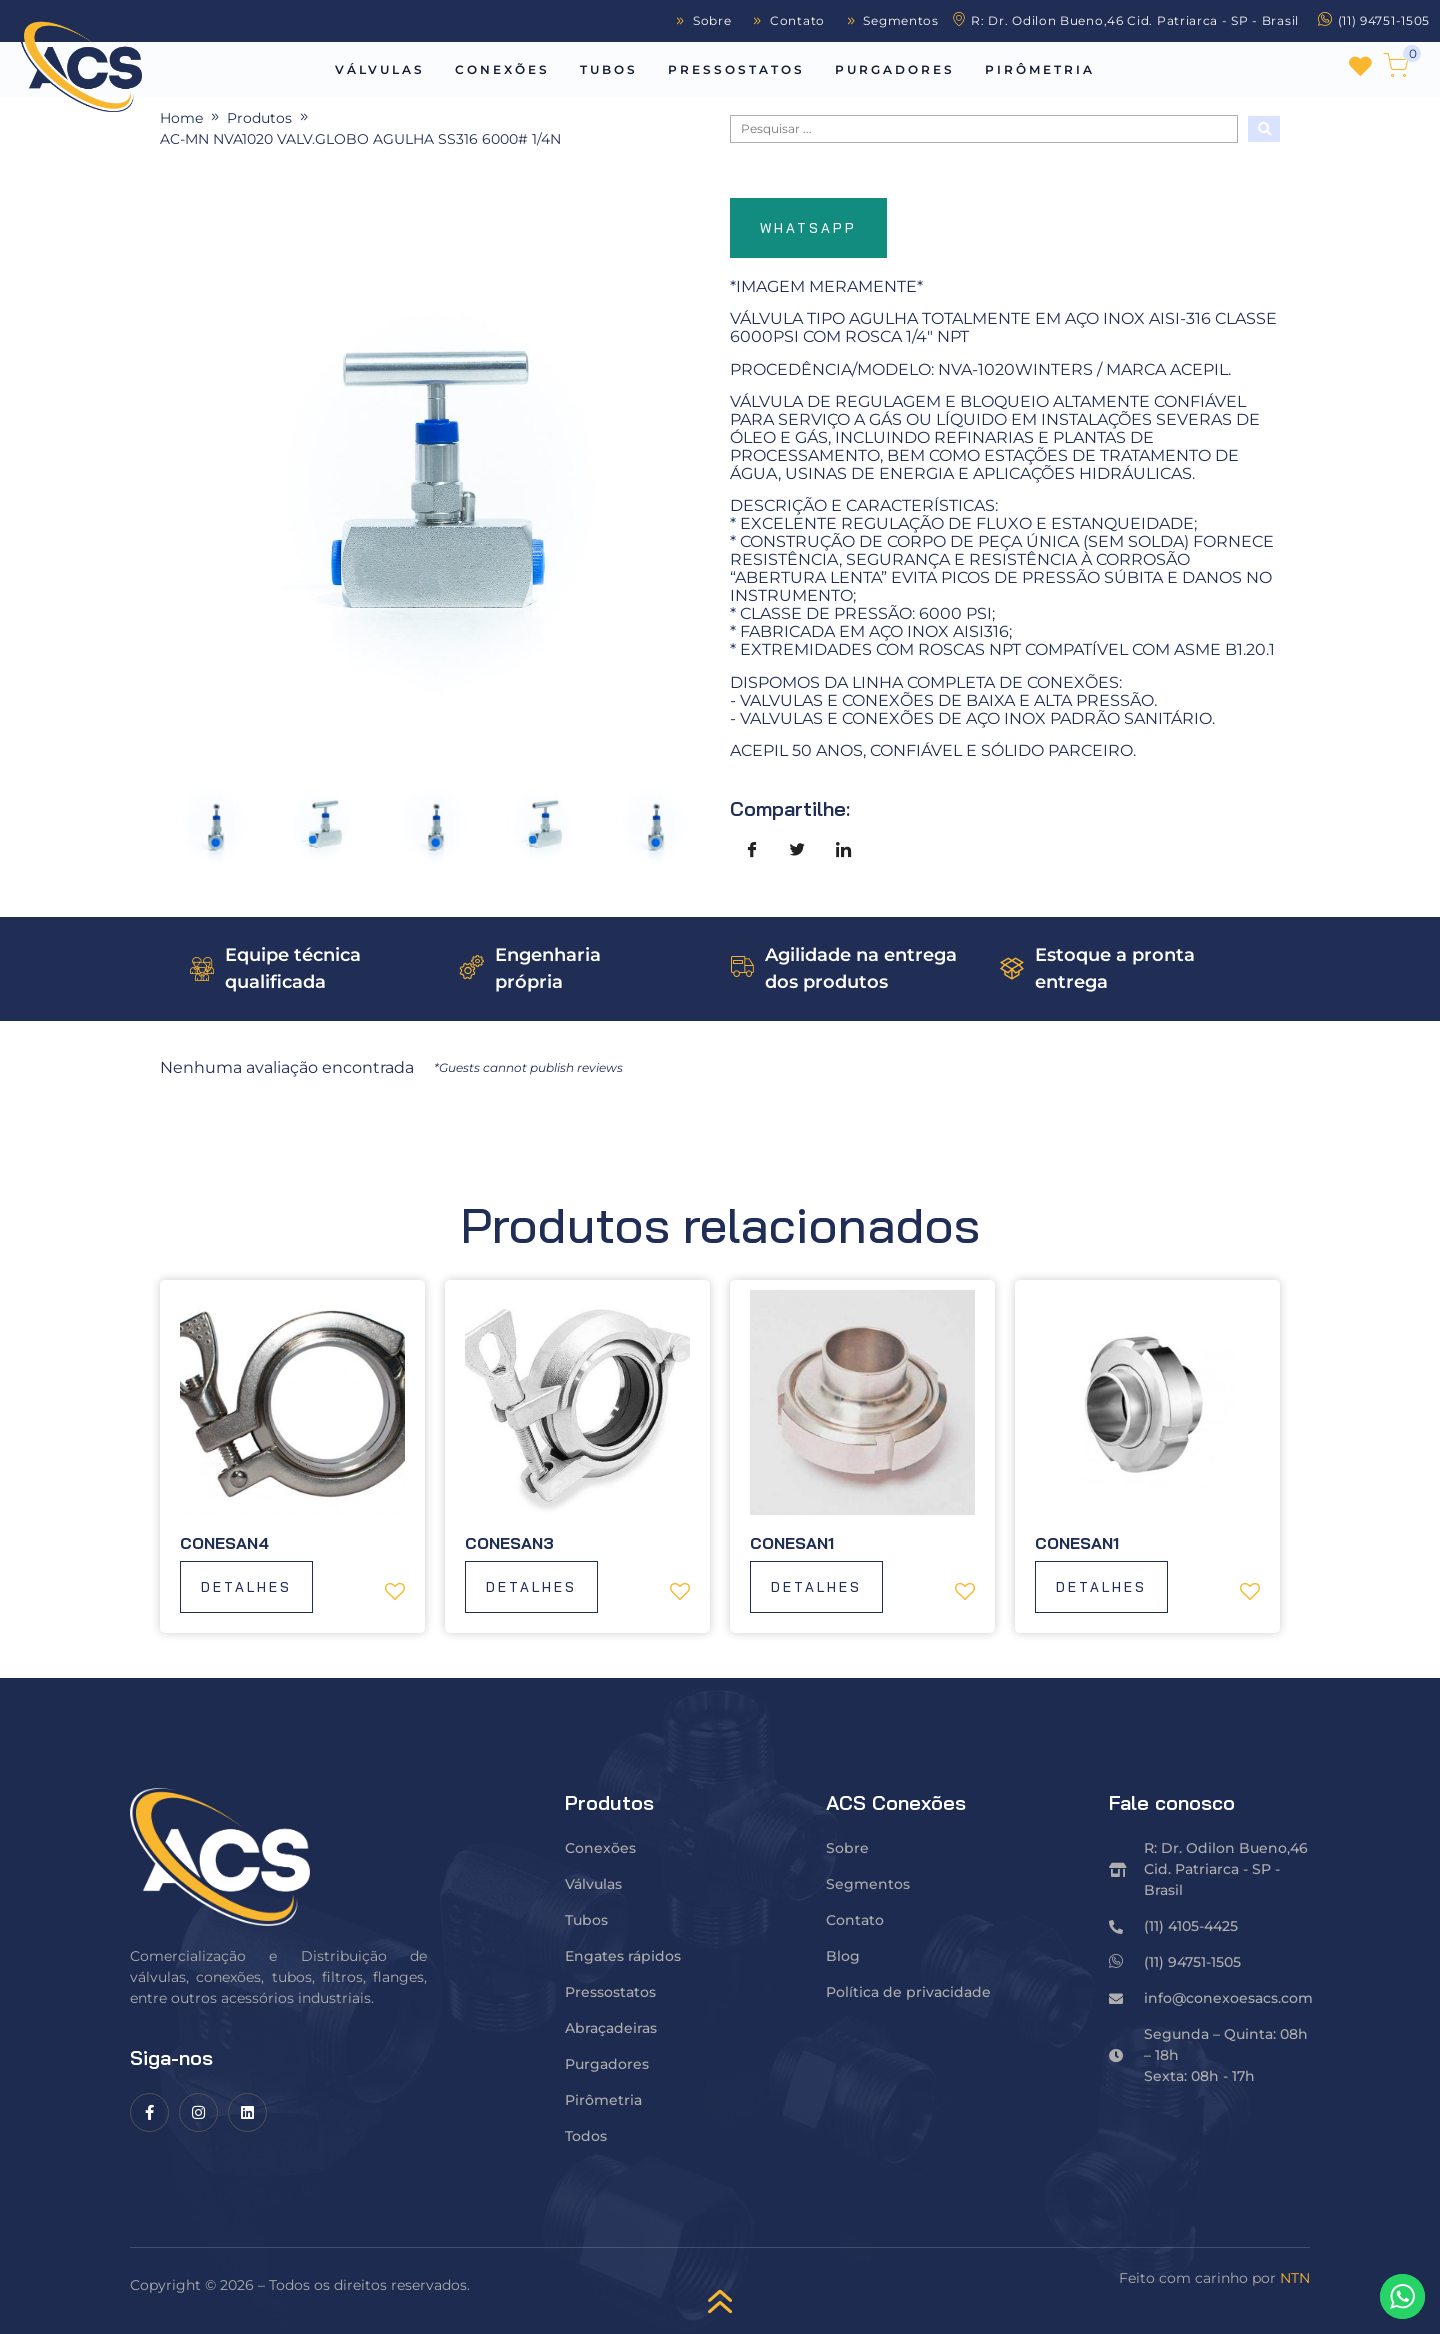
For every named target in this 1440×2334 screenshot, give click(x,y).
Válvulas (380, 69)
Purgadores (895, 69)
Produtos (259, 118)
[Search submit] (1264, 129)
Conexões (502, 69)
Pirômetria (1040, 69)
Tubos (609, 69)
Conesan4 (224, 1543)
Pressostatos (736, 69)
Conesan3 (509, 1543)
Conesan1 (792, 1543)
